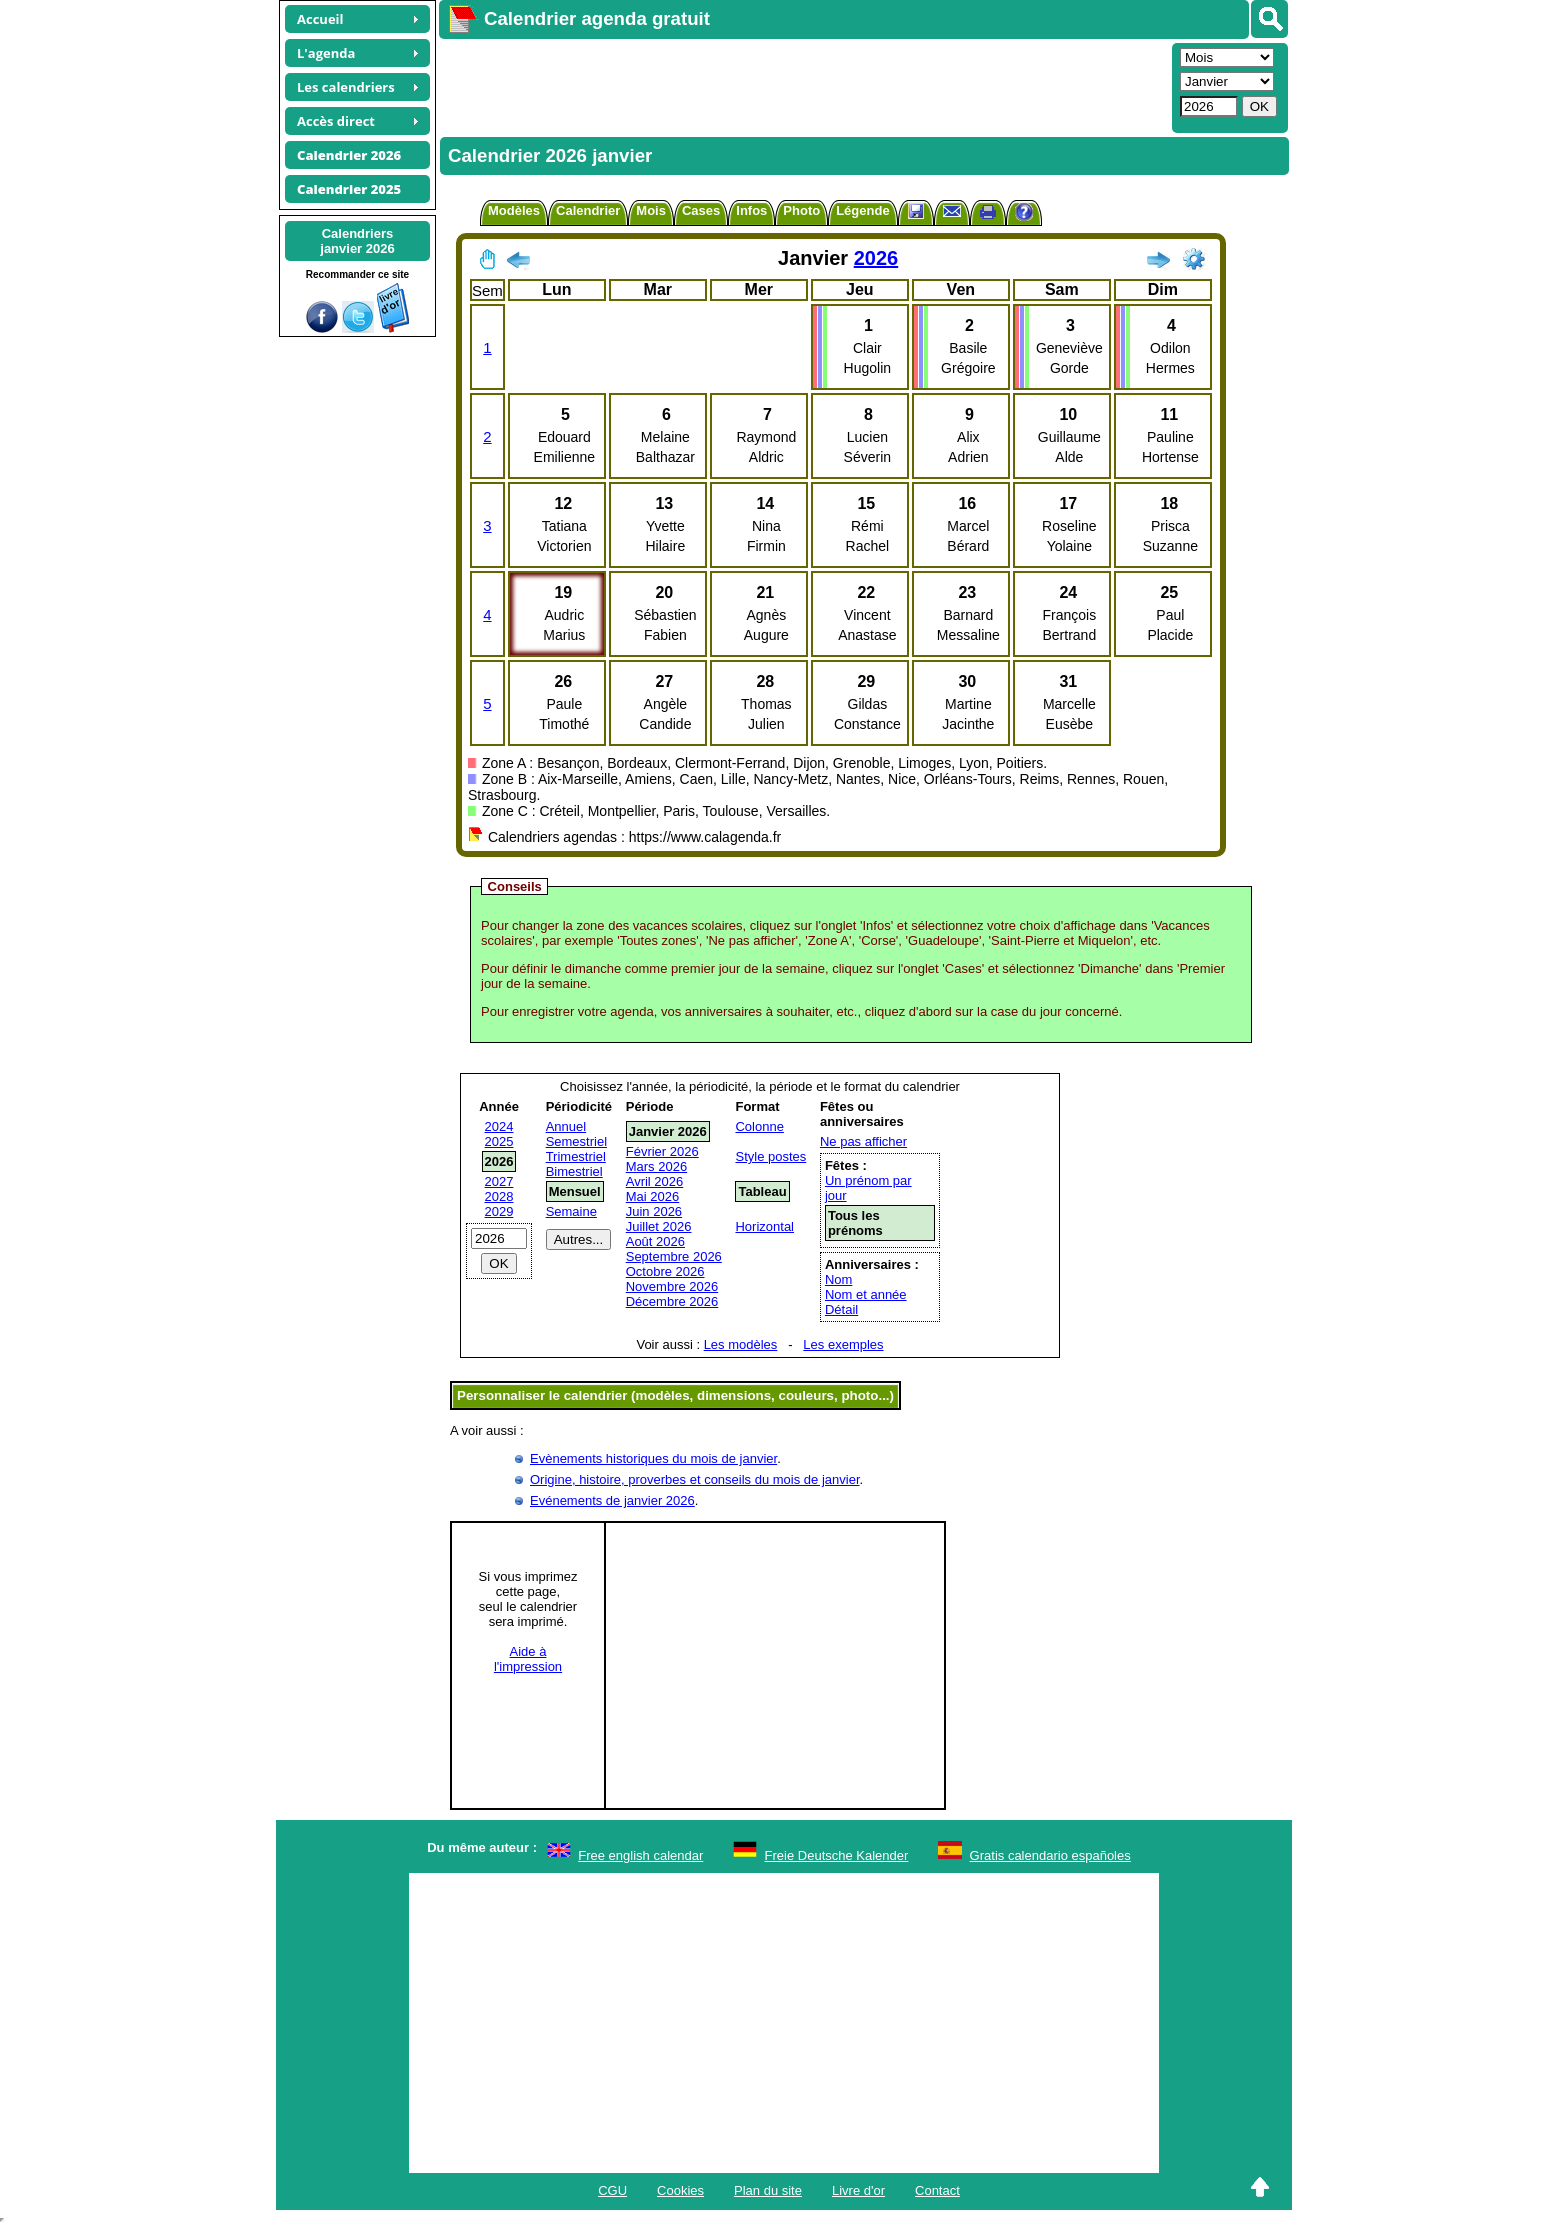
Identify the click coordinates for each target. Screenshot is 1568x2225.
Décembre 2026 (672, 1301)
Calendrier (588, 210)
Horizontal (764, 1226)
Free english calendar (640, 1855)
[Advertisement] (803, 86)
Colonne (759, 1126)
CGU (612, 2190)
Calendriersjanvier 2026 (357, 241)
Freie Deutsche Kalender (837, 1855)
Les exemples (843, 1344)
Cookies (680, 2190)
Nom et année (866, 1294)
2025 (499, 1141)
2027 (499, 1181)
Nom (838, 1279)
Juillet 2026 (659, 1226)
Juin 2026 (654, 1211)
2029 (499, 1211)
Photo (801, 210)
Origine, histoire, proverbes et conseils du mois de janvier (695, 1479)
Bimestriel (574, 1171)
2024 (499, 1126)
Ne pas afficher (863, 1141)
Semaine (571, 1211)
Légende (862, 210)
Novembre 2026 (672, 1286)
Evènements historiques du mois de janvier (653, 1458)
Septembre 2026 (674, 1256)
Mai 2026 (652, 1196)
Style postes (770, 1156)
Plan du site (768, 2190)
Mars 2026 (656, 1166)
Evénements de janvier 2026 (612, 1500)
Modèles (514, 210)
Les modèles (741, 1344)
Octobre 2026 (665, 1271)
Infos (751, 210)
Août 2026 (655, 1241)
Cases (701, 210)
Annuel (566, 1126)
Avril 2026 (655, 1181)
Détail (841, 1309)
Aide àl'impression (528, 1659)
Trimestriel (576, 1156)
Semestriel (576, 1141)
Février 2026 (662, 1151)
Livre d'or (858, 2190)
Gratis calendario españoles (1050, 1855)
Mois (651, 210)
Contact (937, 2190)
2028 (499, 1196)
